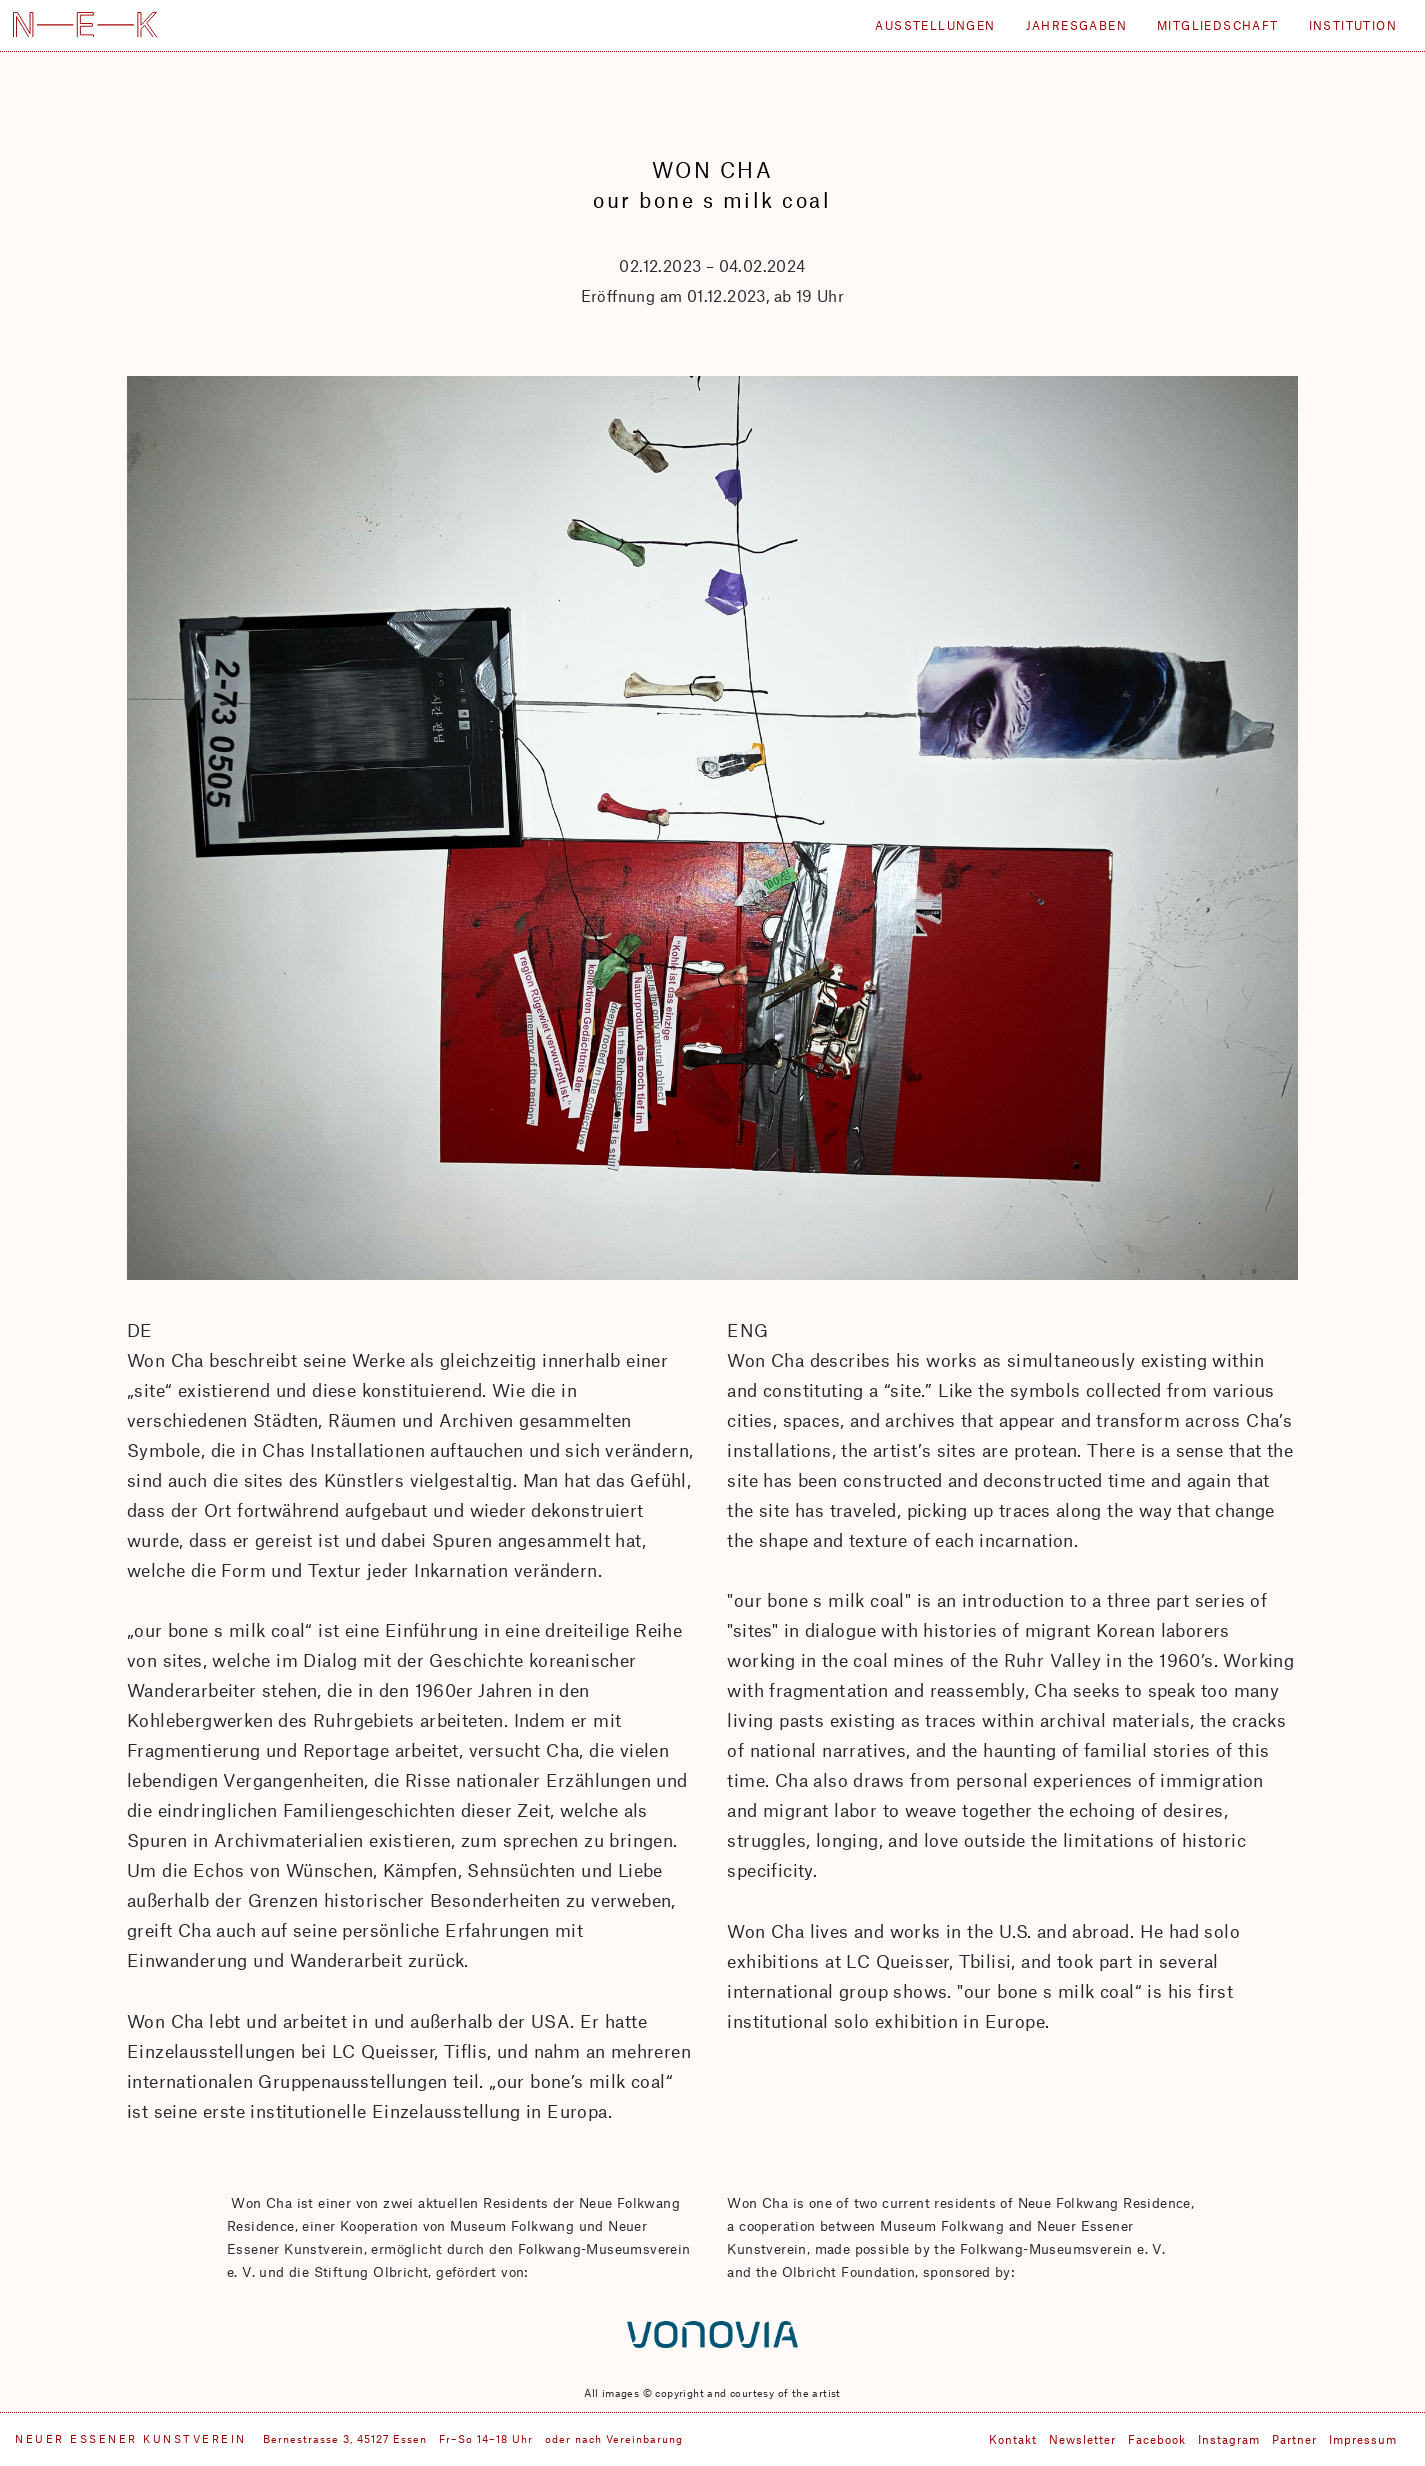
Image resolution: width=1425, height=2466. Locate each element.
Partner (1294, 2439)
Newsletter (1082, 2439)
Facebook (1157, 2439)
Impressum (1363, 2439)
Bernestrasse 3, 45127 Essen (345, 2438)
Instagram (1229, 2439)
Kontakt (1013, 2439)
